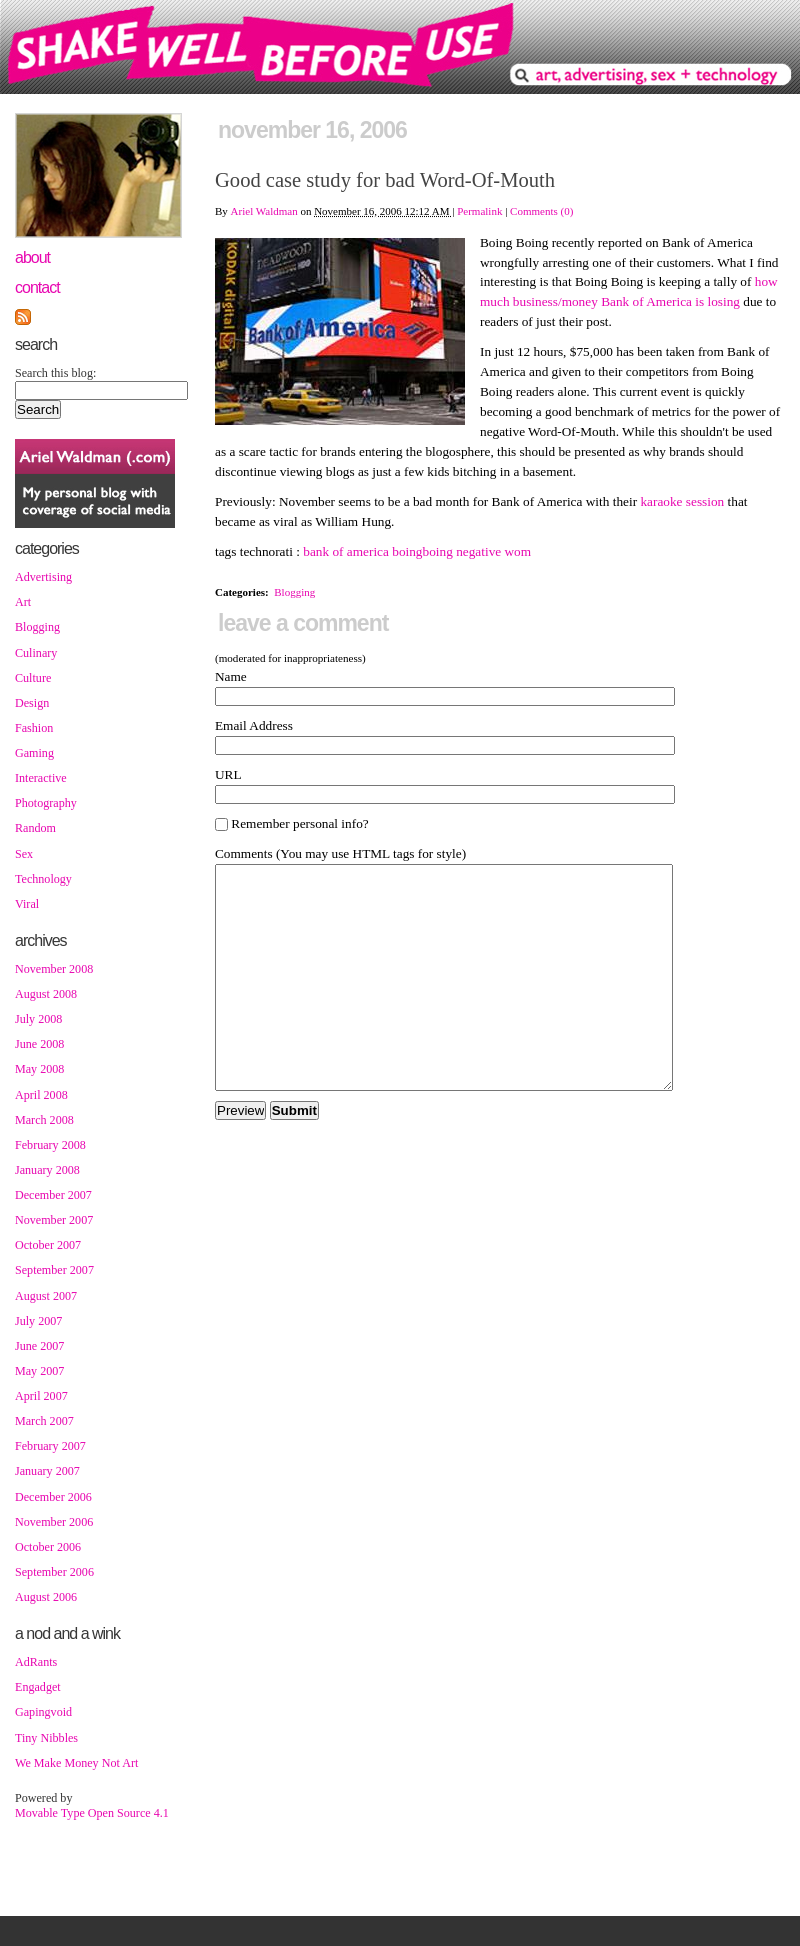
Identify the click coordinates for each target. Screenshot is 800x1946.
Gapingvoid (43, 1712)
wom (518, 551)
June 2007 (39, 1346)
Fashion (34, 728)
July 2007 (38, 1321)
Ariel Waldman (264, 211)
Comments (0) (541, 211)
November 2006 (54, 1522)
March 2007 (44, 1421)
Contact (37, 287)
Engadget (38, 1687)
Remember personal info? (292, 823)
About (32, 257)
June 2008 (39, 1044)
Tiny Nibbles (46, 1738)
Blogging (37, 627)
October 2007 (48, 1245)
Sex (24, 854)
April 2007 (41, 1396)
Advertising (43, 577)
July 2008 (38, 1019)
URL (228, 774)
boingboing (422, 551)
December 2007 (53, 1195)
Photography (46, 803)
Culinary (36, 653)
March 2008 (44, 1120)
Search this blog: (55, 373)
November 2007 (54, 1220)
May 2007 (39, 1371)
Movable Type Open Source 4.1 (92, 1813)
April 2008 (41, 1095)
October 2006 (48, 1547)
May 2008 (39, 1069)
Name (231, 676)
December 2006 (53, 1497)
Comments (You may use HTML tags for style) (340, 853)
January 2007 (47, 1471)
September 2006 (54, 1572)
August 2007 (46, 1296)
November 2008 (54, 969)
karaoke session (682, 501)
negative (478, 551)
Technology (43, 879)
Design (32, 703)
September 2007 (54, 1270)
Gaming (34, 753)
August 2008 (46, 994)
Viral (27, 904)
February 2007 (50, 1446)
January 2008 (47, 1170)
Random (35, 828)
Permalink (479, 211)
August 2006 (46, 1597)
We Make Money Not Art (76, 1763)
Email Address (254, 725)
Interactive (41, 778)
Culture (33, 678)
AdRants (36, 1662)
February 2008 (50, 1145)
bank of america (346, 551)
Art (23, 602)
